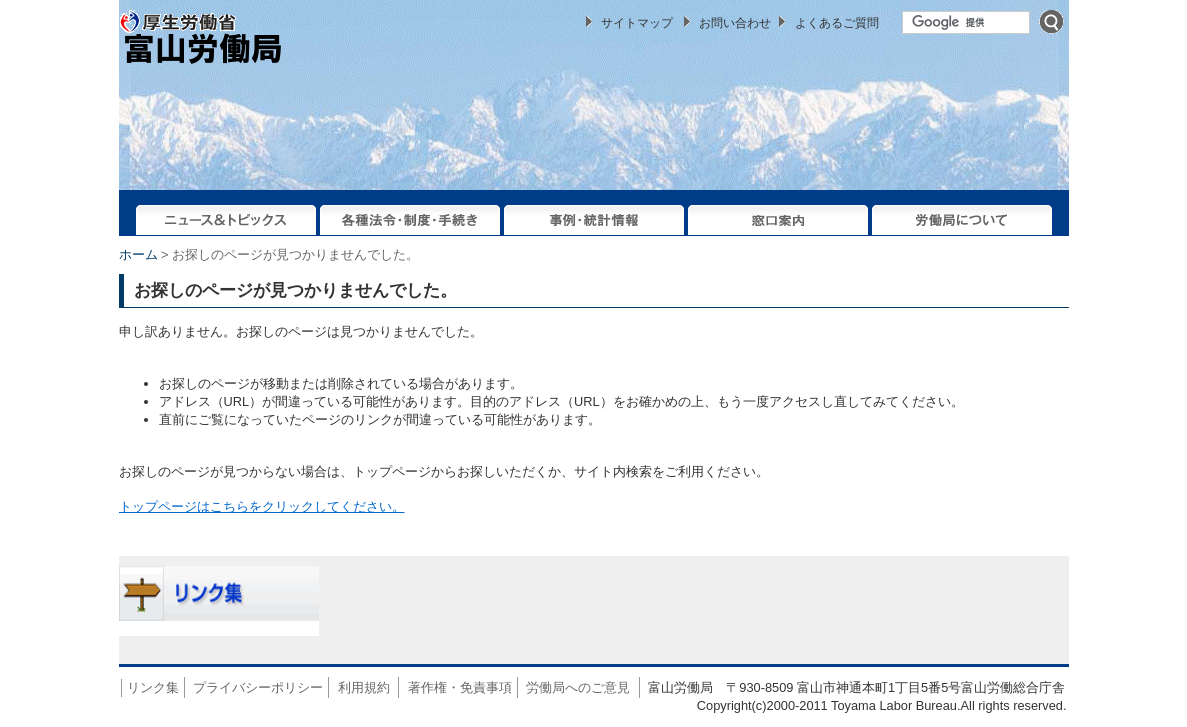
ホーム (138, 254)
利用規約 (364, 687)
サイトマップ (637, 23)
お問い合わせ (735, 23)
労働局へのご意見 (578, 687)
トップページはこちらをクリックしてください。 (262, 506)
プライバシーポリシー (258, 687)
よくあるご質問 (837, 23)
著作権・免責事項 (460, 687)
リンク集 (153, 687)
